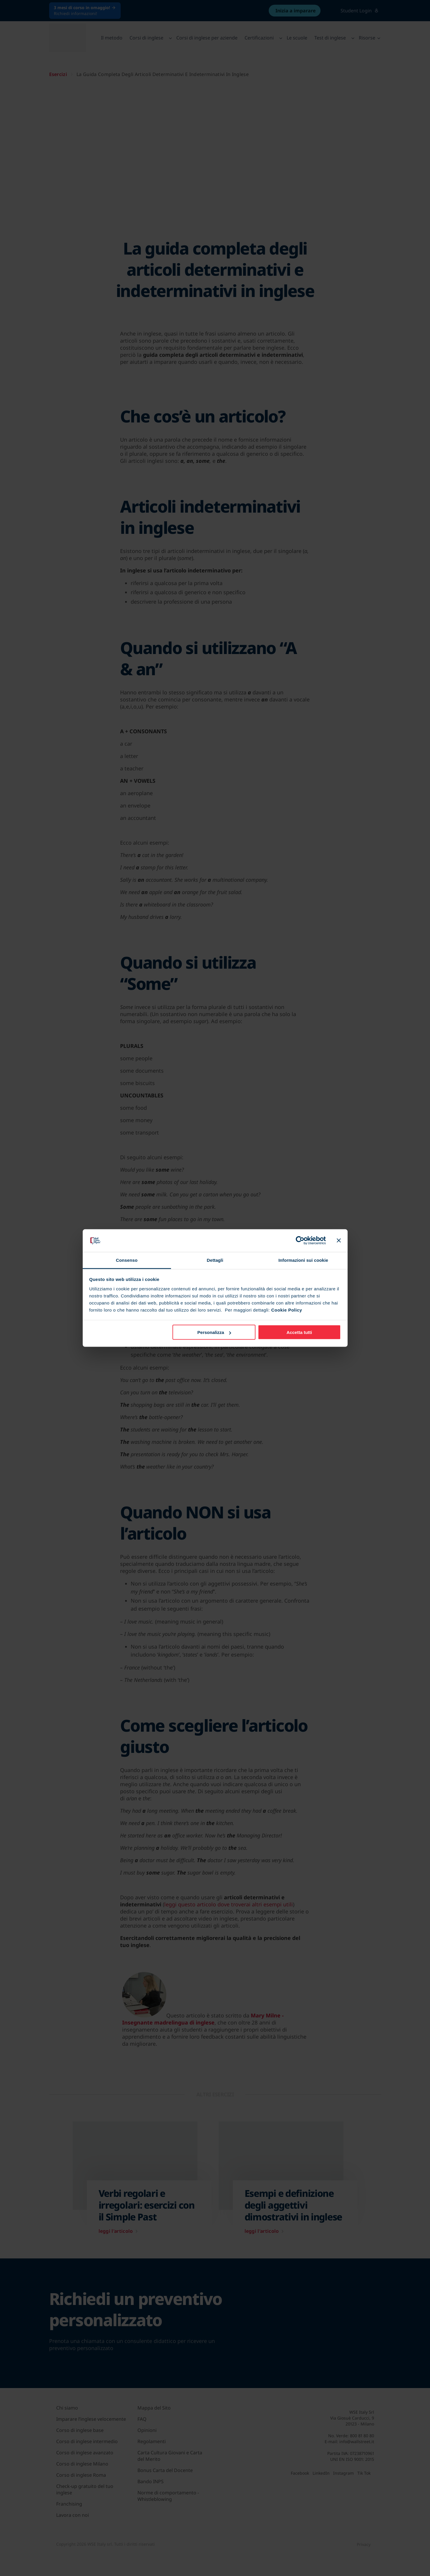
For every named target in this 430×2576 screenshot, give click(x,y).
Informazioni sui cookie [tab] (303, 1259)
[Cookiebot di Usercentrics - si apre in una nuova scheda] (300, 1240)
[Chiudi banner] (339, 1241)
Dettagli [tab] (215, 1259)
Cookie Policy (286, 1309)
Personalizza (214, 1332)
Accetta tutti (299, 1332)
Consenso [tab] (126, 1259)
